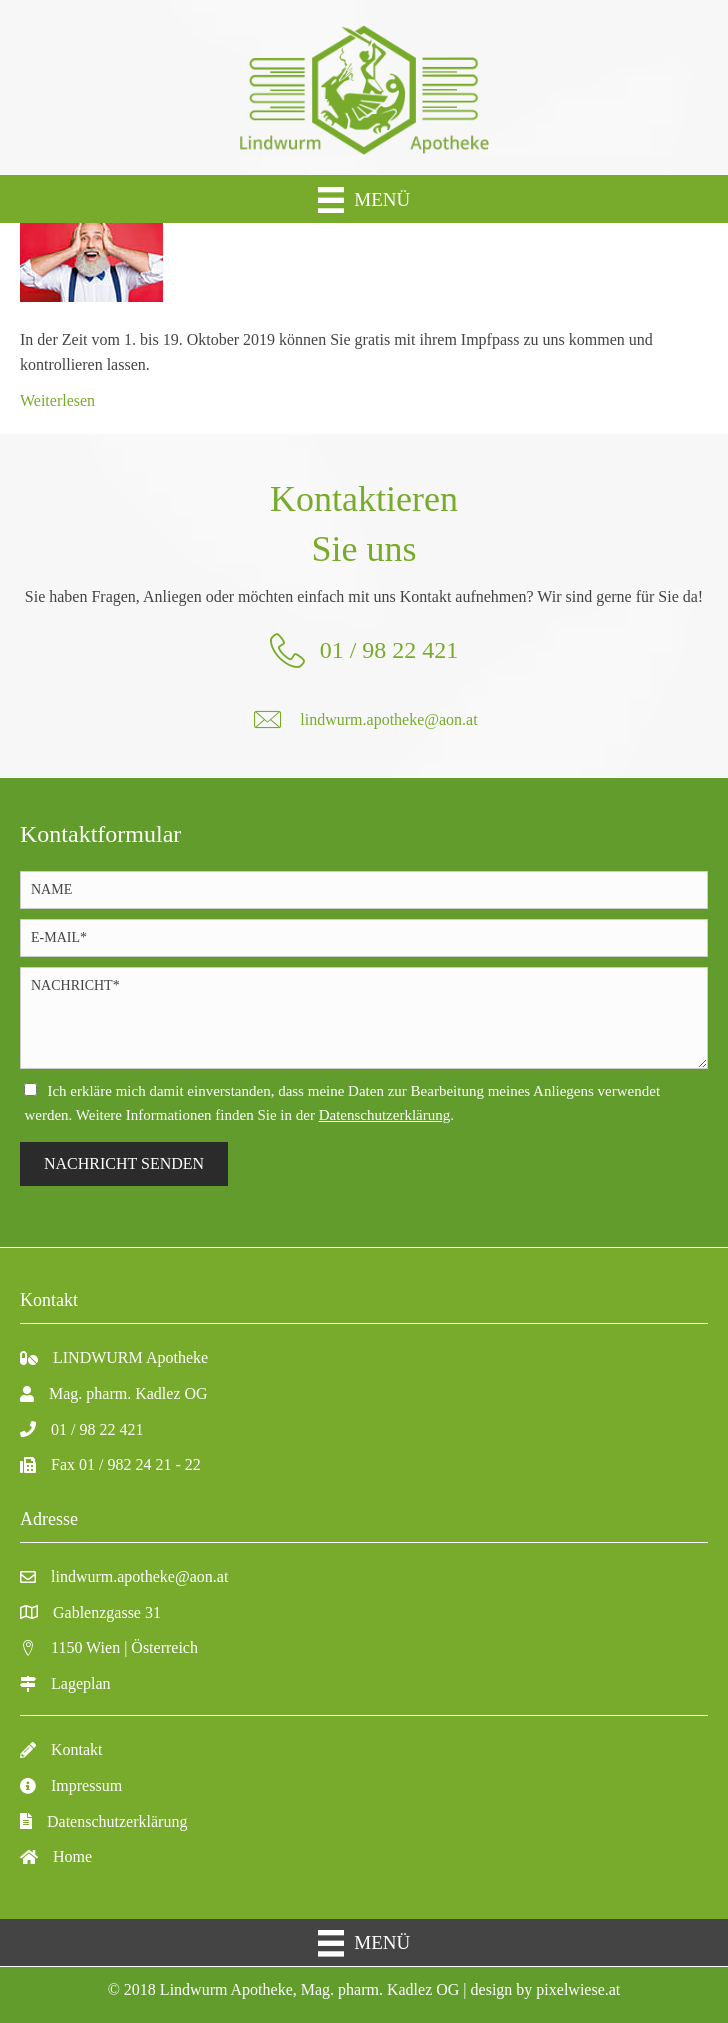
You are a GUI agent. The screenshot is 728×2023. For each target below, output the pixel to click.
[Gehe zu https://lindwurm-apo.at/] (364, 87)
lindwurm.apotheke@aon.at (388, 719)
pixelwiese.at (578, 1989)
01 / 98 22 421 (389, 650)
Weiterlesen (57, 400)
